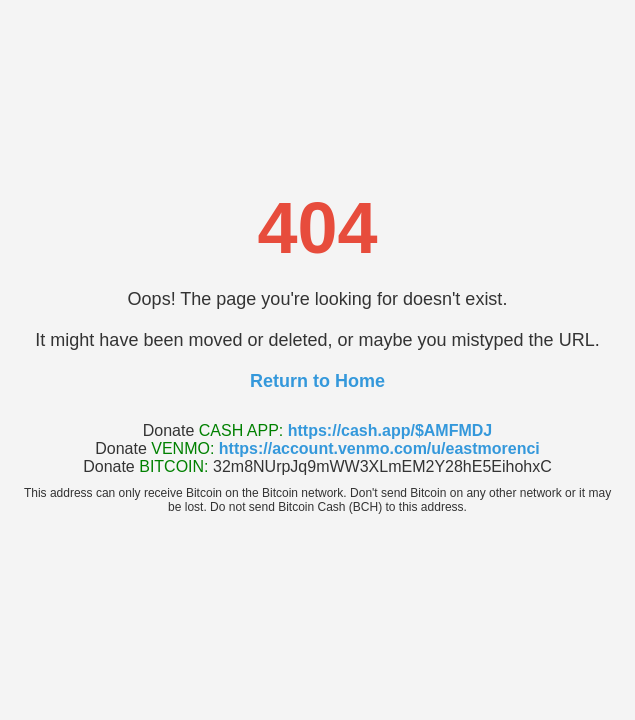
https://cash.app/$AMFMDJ (390, 430)
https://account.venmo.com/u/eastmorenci (379, 448)
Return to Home (317, 381)
